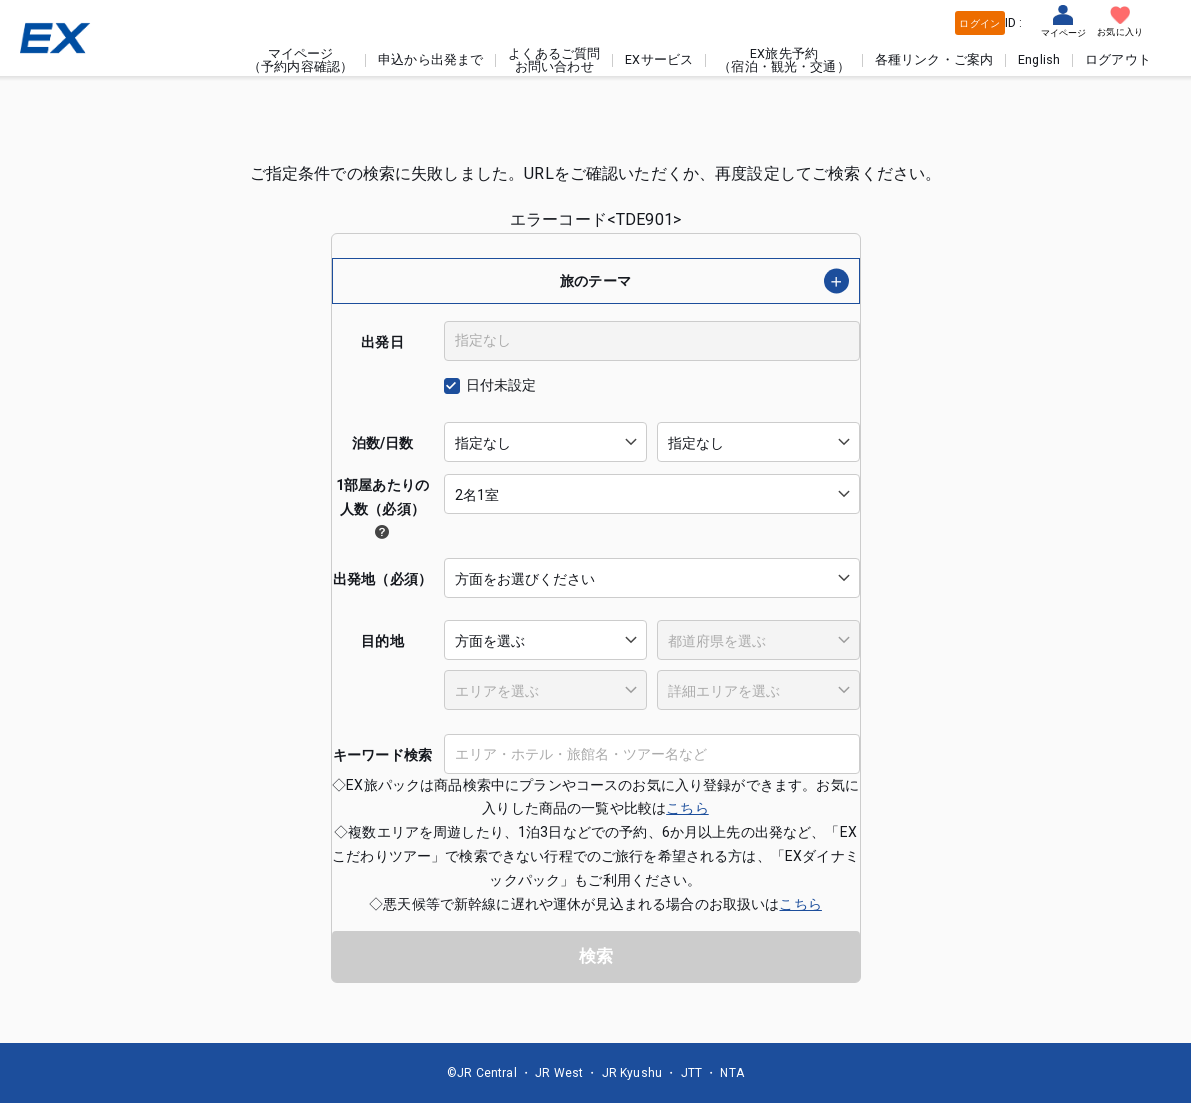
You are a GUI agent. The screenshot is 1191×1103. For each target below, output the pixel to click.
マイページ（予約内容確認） (300, 60)
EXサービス (659, 60)
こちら (687, 808)
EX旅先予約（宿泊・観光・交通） (784, 60)
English (1039, 60)
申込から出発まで (430, 60)
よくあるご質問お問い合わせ (554, 60)
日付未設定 (501, 385)
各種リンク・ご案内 (934, 60)
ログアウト (1118, 60)
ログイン (979, 23)
